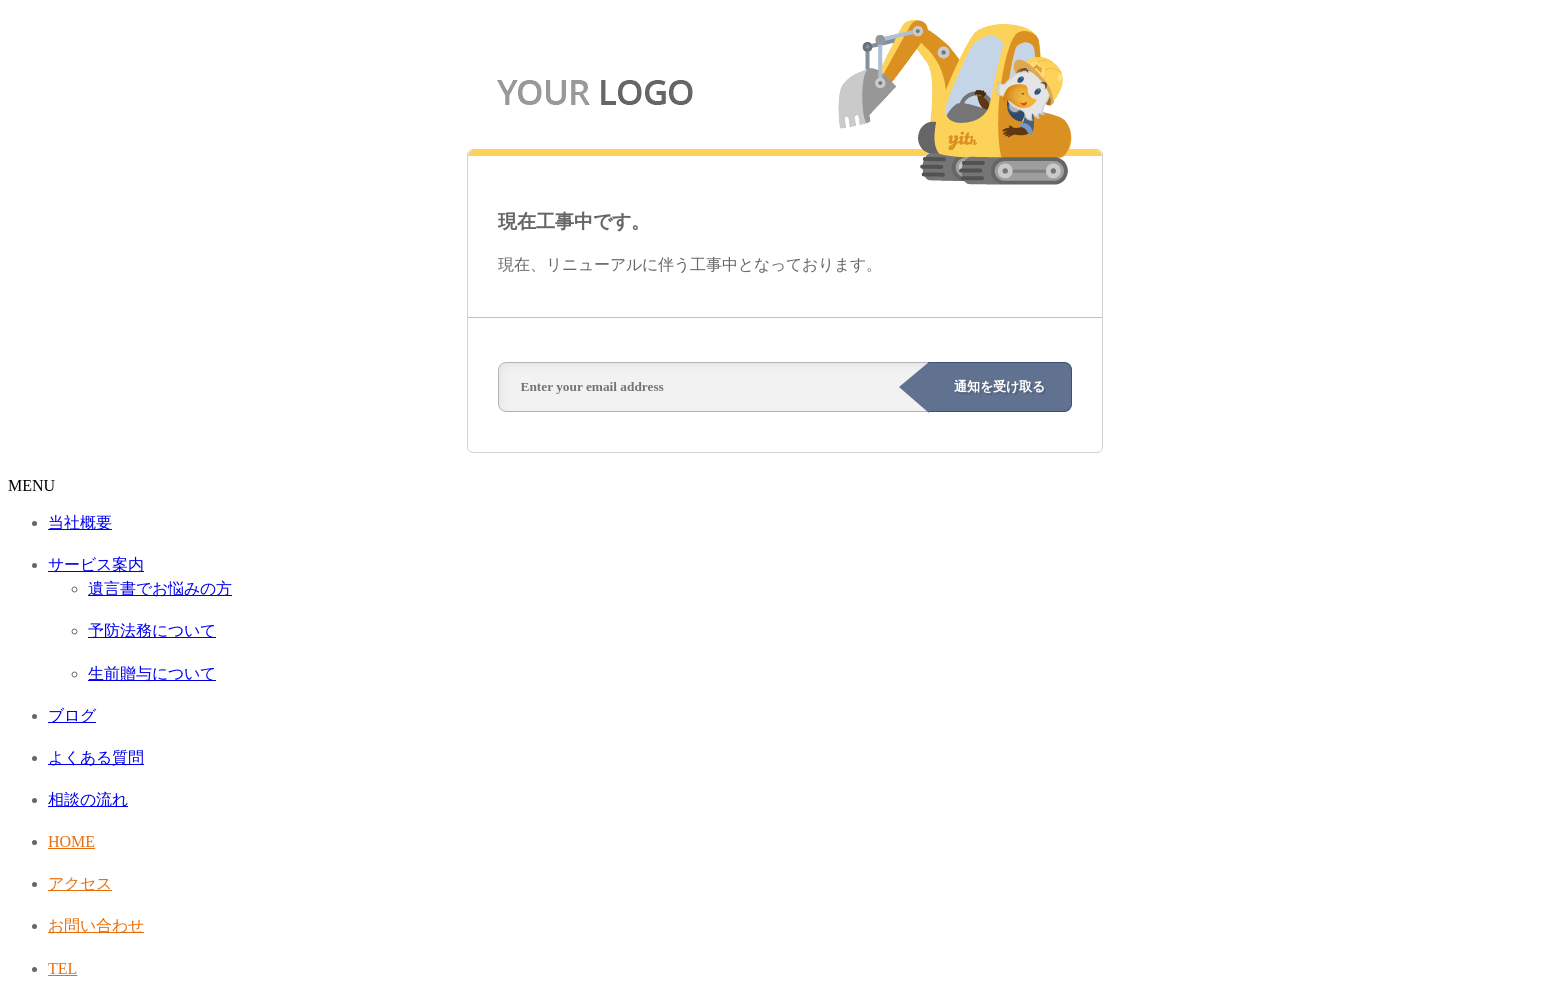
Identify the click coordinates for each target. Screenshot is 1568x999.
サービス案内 (96, 564)
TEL (62, 968)
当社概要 (80, 522)
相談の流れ (88, 799)
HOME (71, 841)
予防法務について (152, 630)
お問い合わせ (96, 925)
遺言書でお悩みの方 (160, 588)
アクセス (80, 883)
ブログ (72, 715)
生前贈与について (152, 673)
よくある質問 (96, 757)
